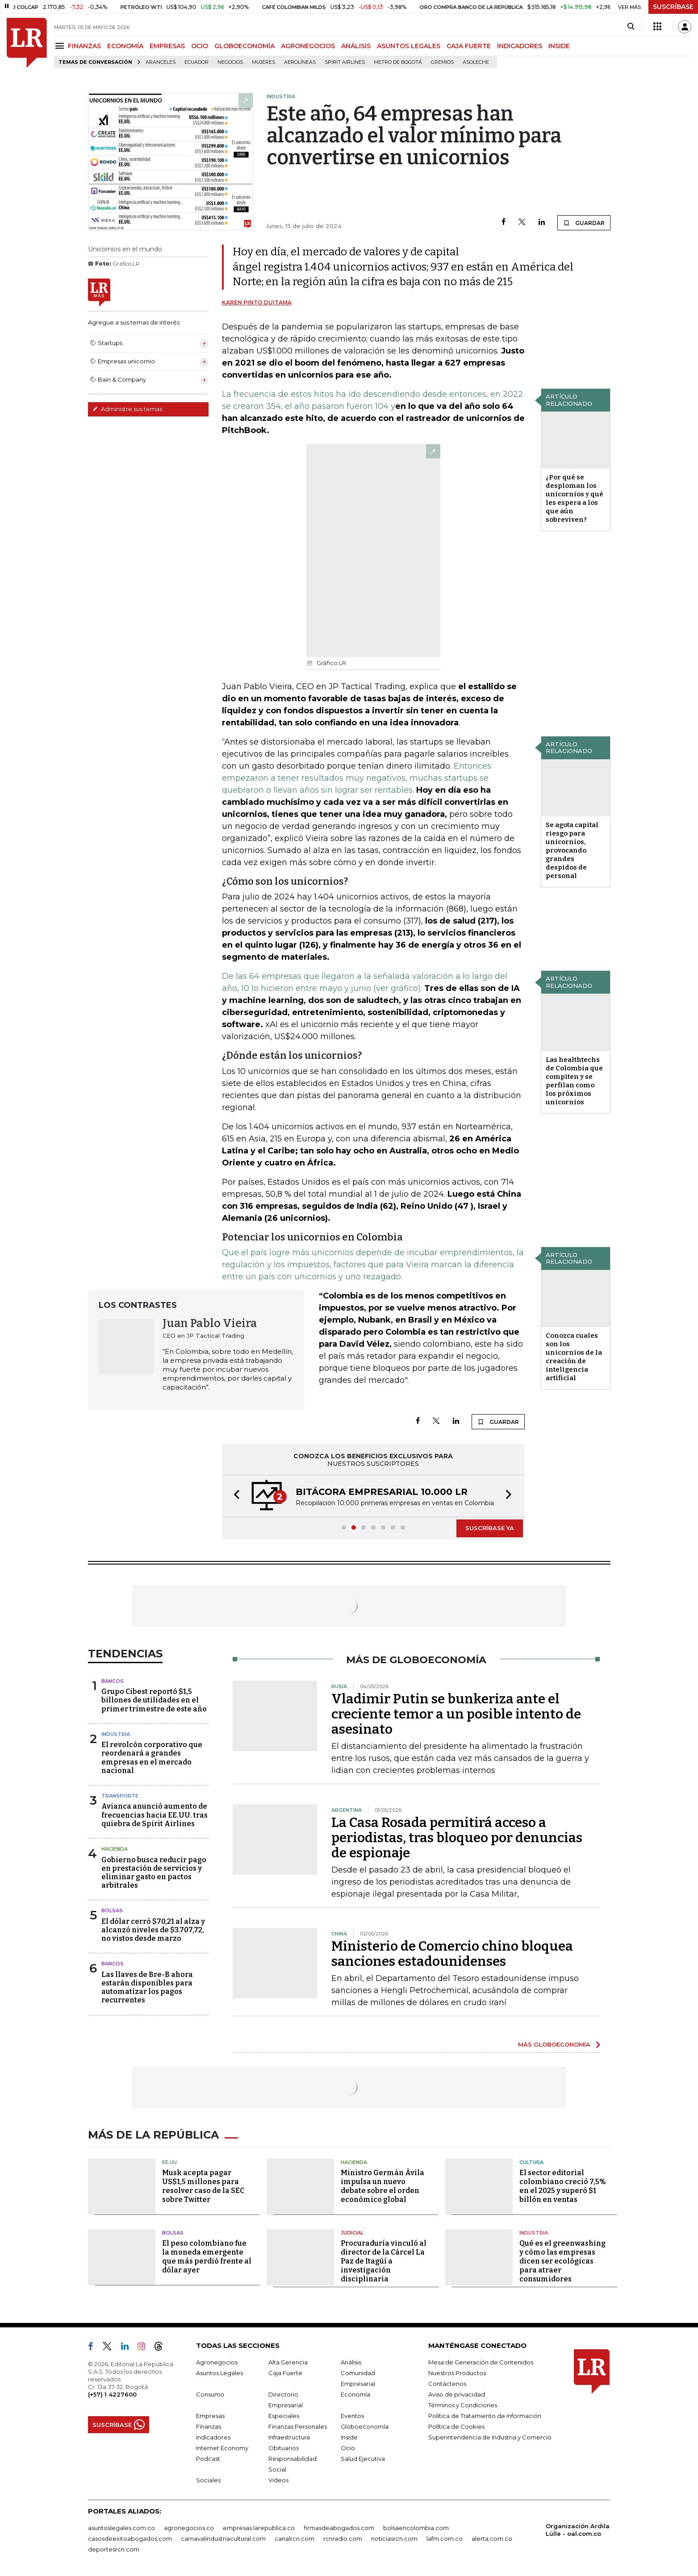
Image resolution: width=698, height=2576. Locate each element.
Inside (349, 2437)
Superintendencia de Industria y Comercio (490, 2437)
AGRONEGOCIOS (308, 46)
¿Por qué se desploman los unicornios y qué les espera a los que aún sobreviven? (574, 498)
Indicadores (213, 2437)
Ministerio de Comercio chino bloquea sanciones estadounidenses (452, 1953)
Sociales (208, 2480)
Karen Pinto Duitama (257, 302)
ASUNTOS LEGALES (408, 46)
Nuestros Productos (457, 2372)
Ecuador (196, 62)
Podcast (208, 2458)
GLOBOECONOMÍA (244, 46)
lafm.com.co (444, 2538)
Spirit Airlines (345, 62)
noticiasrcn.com (394, 2538)
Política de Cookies (456, 2426)
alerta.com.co (492, 2538)
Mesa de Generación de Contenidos (480, 2362)
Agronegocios (217, 2362)
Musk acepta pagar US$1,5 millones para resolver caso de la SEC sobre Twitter (203, 2186)
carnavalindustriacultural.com (223, 2538)
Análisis (351, 2362)
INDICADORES (519, 46)
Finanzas (208, 2426)
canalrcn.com (294, 2538)
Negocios (230, 62)
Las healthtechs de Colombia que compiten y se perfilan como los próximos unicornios (574, 1081)
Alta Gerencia (288, 2362)
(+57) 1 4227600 (112, 2394)
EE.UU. (170, 2162)
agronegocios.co (189, 2527)
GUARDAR (584, 222)
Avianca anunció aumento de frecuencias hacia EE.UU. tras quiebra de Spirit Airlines (154, 1814)
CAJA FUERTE (469, 46)
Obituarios (283, 2447)
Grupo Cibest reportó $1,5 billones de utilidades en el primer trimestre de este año (154, 1700)
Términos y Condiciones (462, 2405)
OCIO (199, 46)
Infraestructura (289, 2437)
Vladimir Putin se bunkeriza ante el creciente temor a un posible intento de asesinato (456, 1714)
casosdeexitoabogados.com (130, 2538)
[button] (234, 1496)
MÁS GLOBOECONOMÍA (554, 2044)
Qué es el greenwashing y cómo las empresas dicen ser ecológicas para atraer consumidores (562, 2261)
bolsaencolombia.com (416, 2527)
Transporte (119, 1796)
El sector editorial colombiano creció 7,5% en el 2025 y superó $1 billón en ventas (562, 2186)
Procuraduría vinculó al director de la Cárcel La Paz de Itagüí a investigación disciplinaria (383, 2261)
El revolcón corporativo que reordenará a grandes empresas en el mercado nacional (151, 1757)
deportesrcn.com (113, 2549)
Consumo (210, 2394)
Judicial (352, 2233)
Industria (115, 1734)
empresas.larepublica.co (259, 2527)
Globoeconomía (365, 2426)
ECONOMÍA (125, 46)
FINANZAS (84, 46)
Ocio (348, 2447)
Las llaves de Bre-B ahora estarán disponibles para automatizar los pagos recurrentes (147, 1987)
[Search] (631, 26)
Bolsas (112, 1910)
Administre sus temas (127, 408)
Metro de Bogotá (398, 62)
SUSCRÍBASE (673, 7)
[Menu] (61, 46)
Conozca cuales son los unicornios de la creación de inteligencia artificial (574, 1357)
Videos (278, 2480)
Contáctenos (447, 2383)
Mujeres (263, 62)
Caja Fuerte (285, 2372)
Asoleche (476, 62)
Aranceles (161, 62)
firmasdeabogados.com (339, 2527)
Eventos (352, 2415)
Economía (355, 2394)
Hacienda (114, 1849)
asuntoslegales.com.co (121, 2527)
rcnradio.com (342, 2538)
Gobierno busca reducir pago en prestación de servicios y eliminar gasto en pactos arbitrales (153, 1873)
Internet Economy (222, 2447)
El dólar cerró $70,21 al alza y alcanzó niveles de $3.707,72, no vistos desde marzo (153, 1930)
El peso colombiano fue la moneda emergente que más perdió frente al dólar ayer (206, 2256)
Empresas (210, 2415)
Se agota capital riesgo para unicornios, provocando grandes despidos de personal (572, 850)
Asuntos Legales (219, 2372)
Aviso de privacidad (456, 2394)
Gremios (442, 62)
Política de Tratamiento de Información (484, 2415)
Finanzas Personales (297, 2426)
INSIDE (559, 46)
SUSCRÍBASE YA (489, 1527)
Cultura (531, 2162)
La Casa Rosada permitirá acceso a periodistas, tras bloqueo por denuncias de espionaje (456, 1837)
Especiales (283, 2415)
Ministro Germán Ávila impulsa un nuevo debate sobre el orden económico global (382, 2186)
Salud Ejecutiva (363, 2458)
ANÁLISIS (356, 46)
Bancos (112, 1681)
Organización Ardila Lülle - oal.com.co (578, 2529)
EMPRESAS (167, 46)
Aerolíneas (300, 62)
